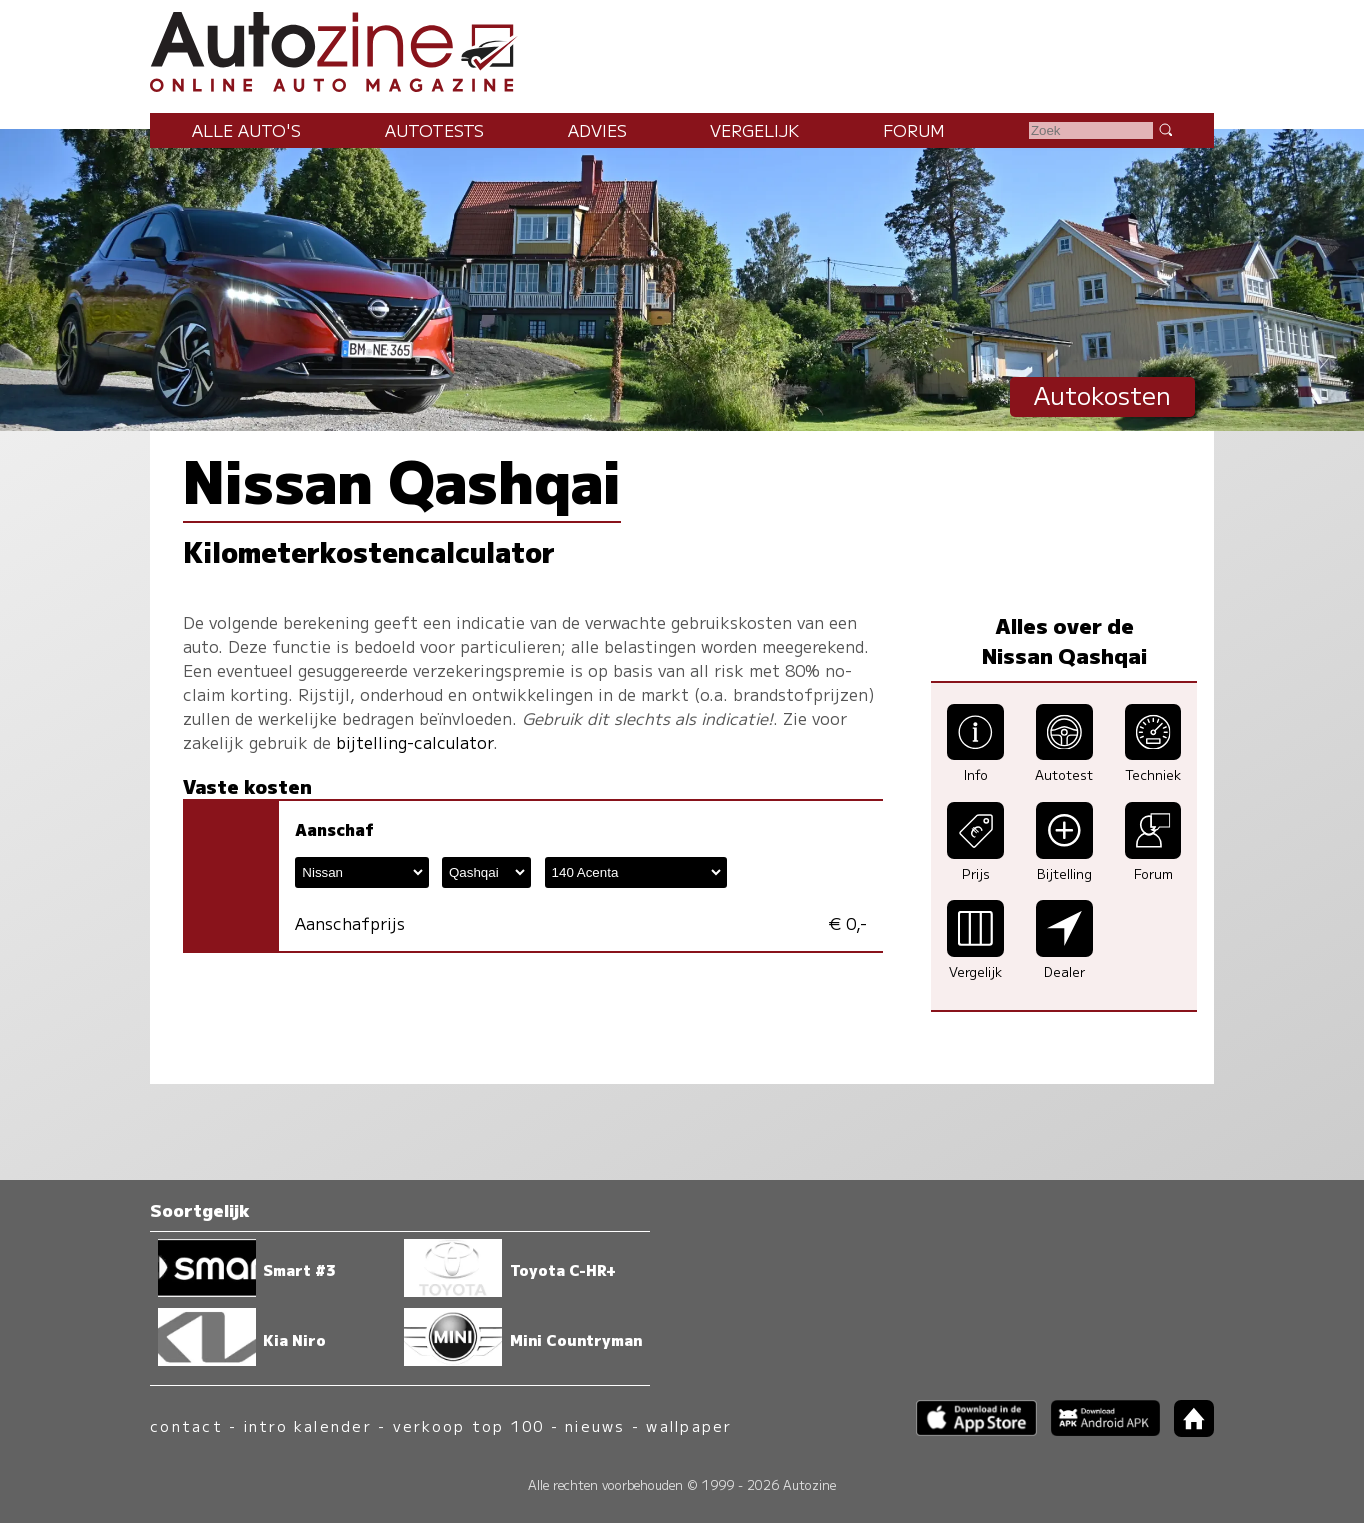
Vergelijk (754, 130)
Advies (597, 130)
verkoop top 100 (469, 1425)
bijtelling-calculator (414, 742)
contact (186, 1425)
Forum (914, 130)
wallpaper (689, 1425)
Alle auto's (246, 130)
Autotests (434, 130)
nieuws (595, 1425)
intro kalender (308, 1425)
